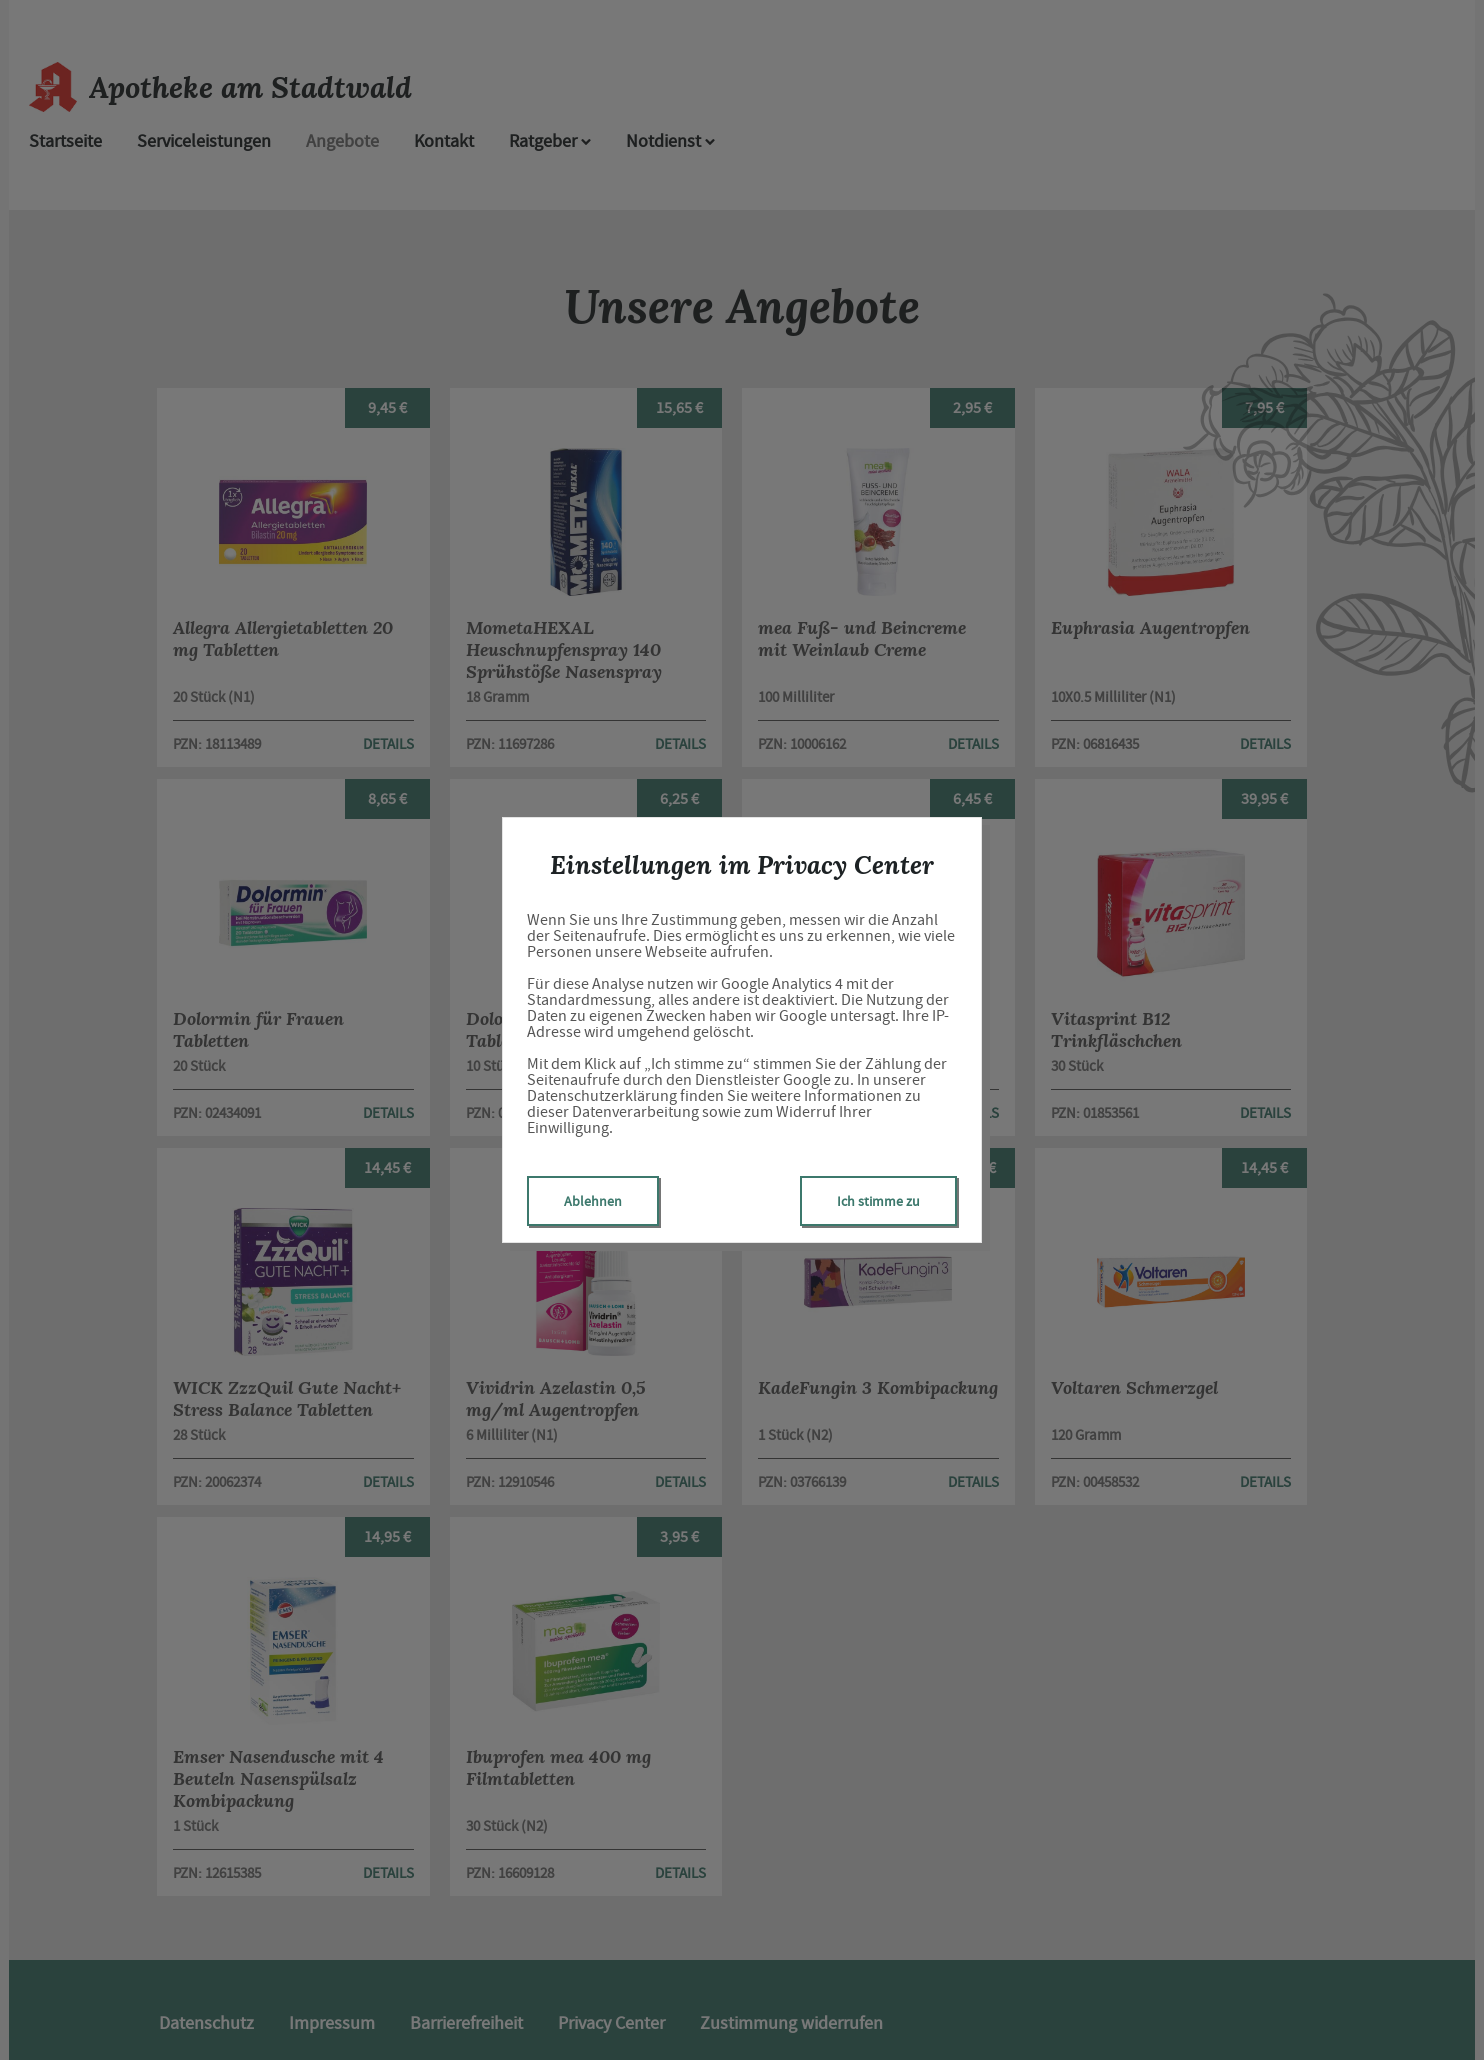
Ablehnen (593, 1201)
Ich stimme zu (878, 1201)
